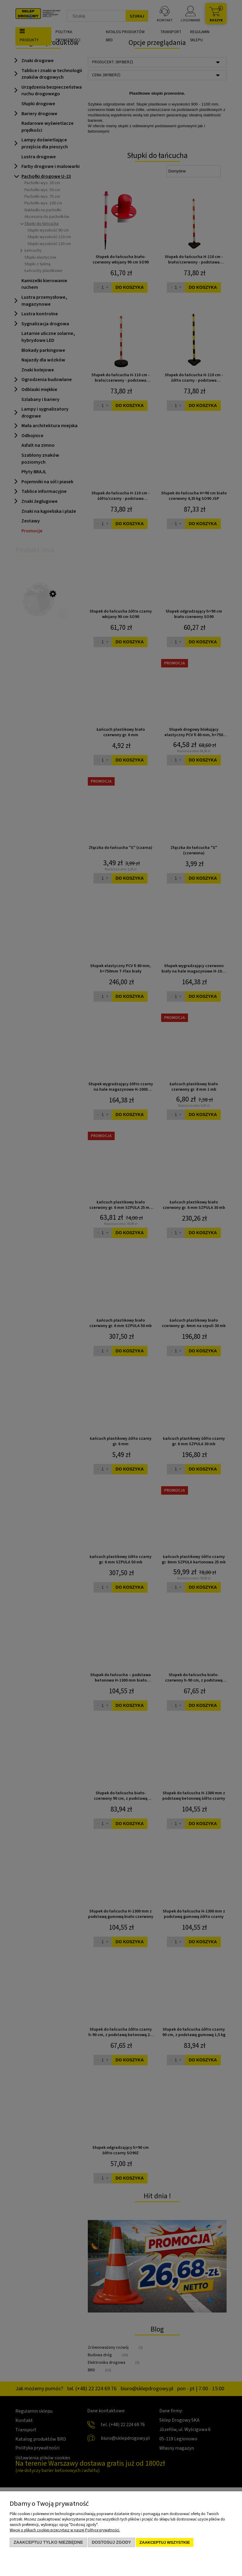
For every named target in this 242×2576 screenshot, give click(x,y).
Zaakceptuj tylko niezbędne (48, 2542)
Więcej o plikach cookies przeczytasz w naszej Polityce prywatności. (65, 2530)
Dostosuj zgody (111, 2542)
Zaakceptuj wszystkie (164, 2542)
